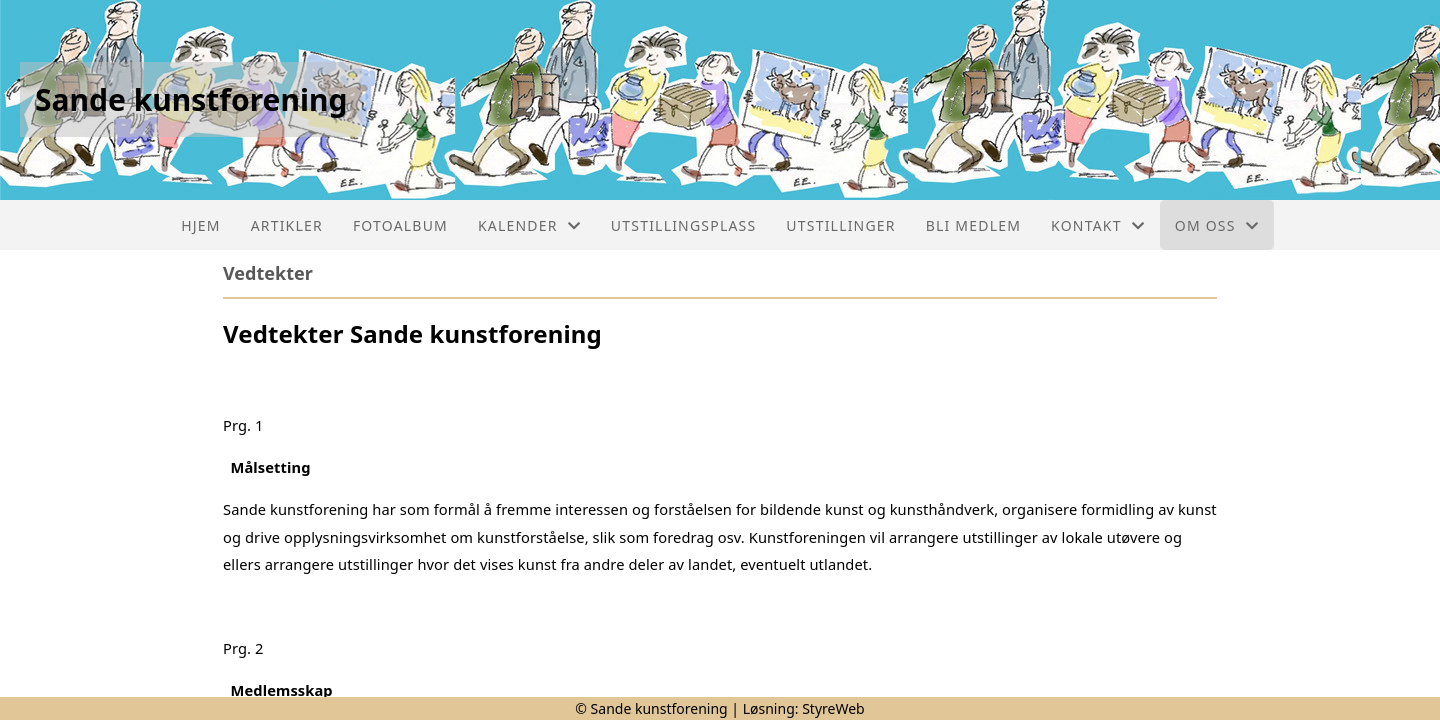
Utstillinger (840, 225)
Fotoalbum (400, 225)
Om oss (1217, 225)
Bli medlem (973, 225)
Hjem (200, 225)
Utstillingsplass (684, 225)
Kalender (529, 225)
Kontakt (1098, 225)
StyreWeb (833, 708)
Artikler (287, 225)
